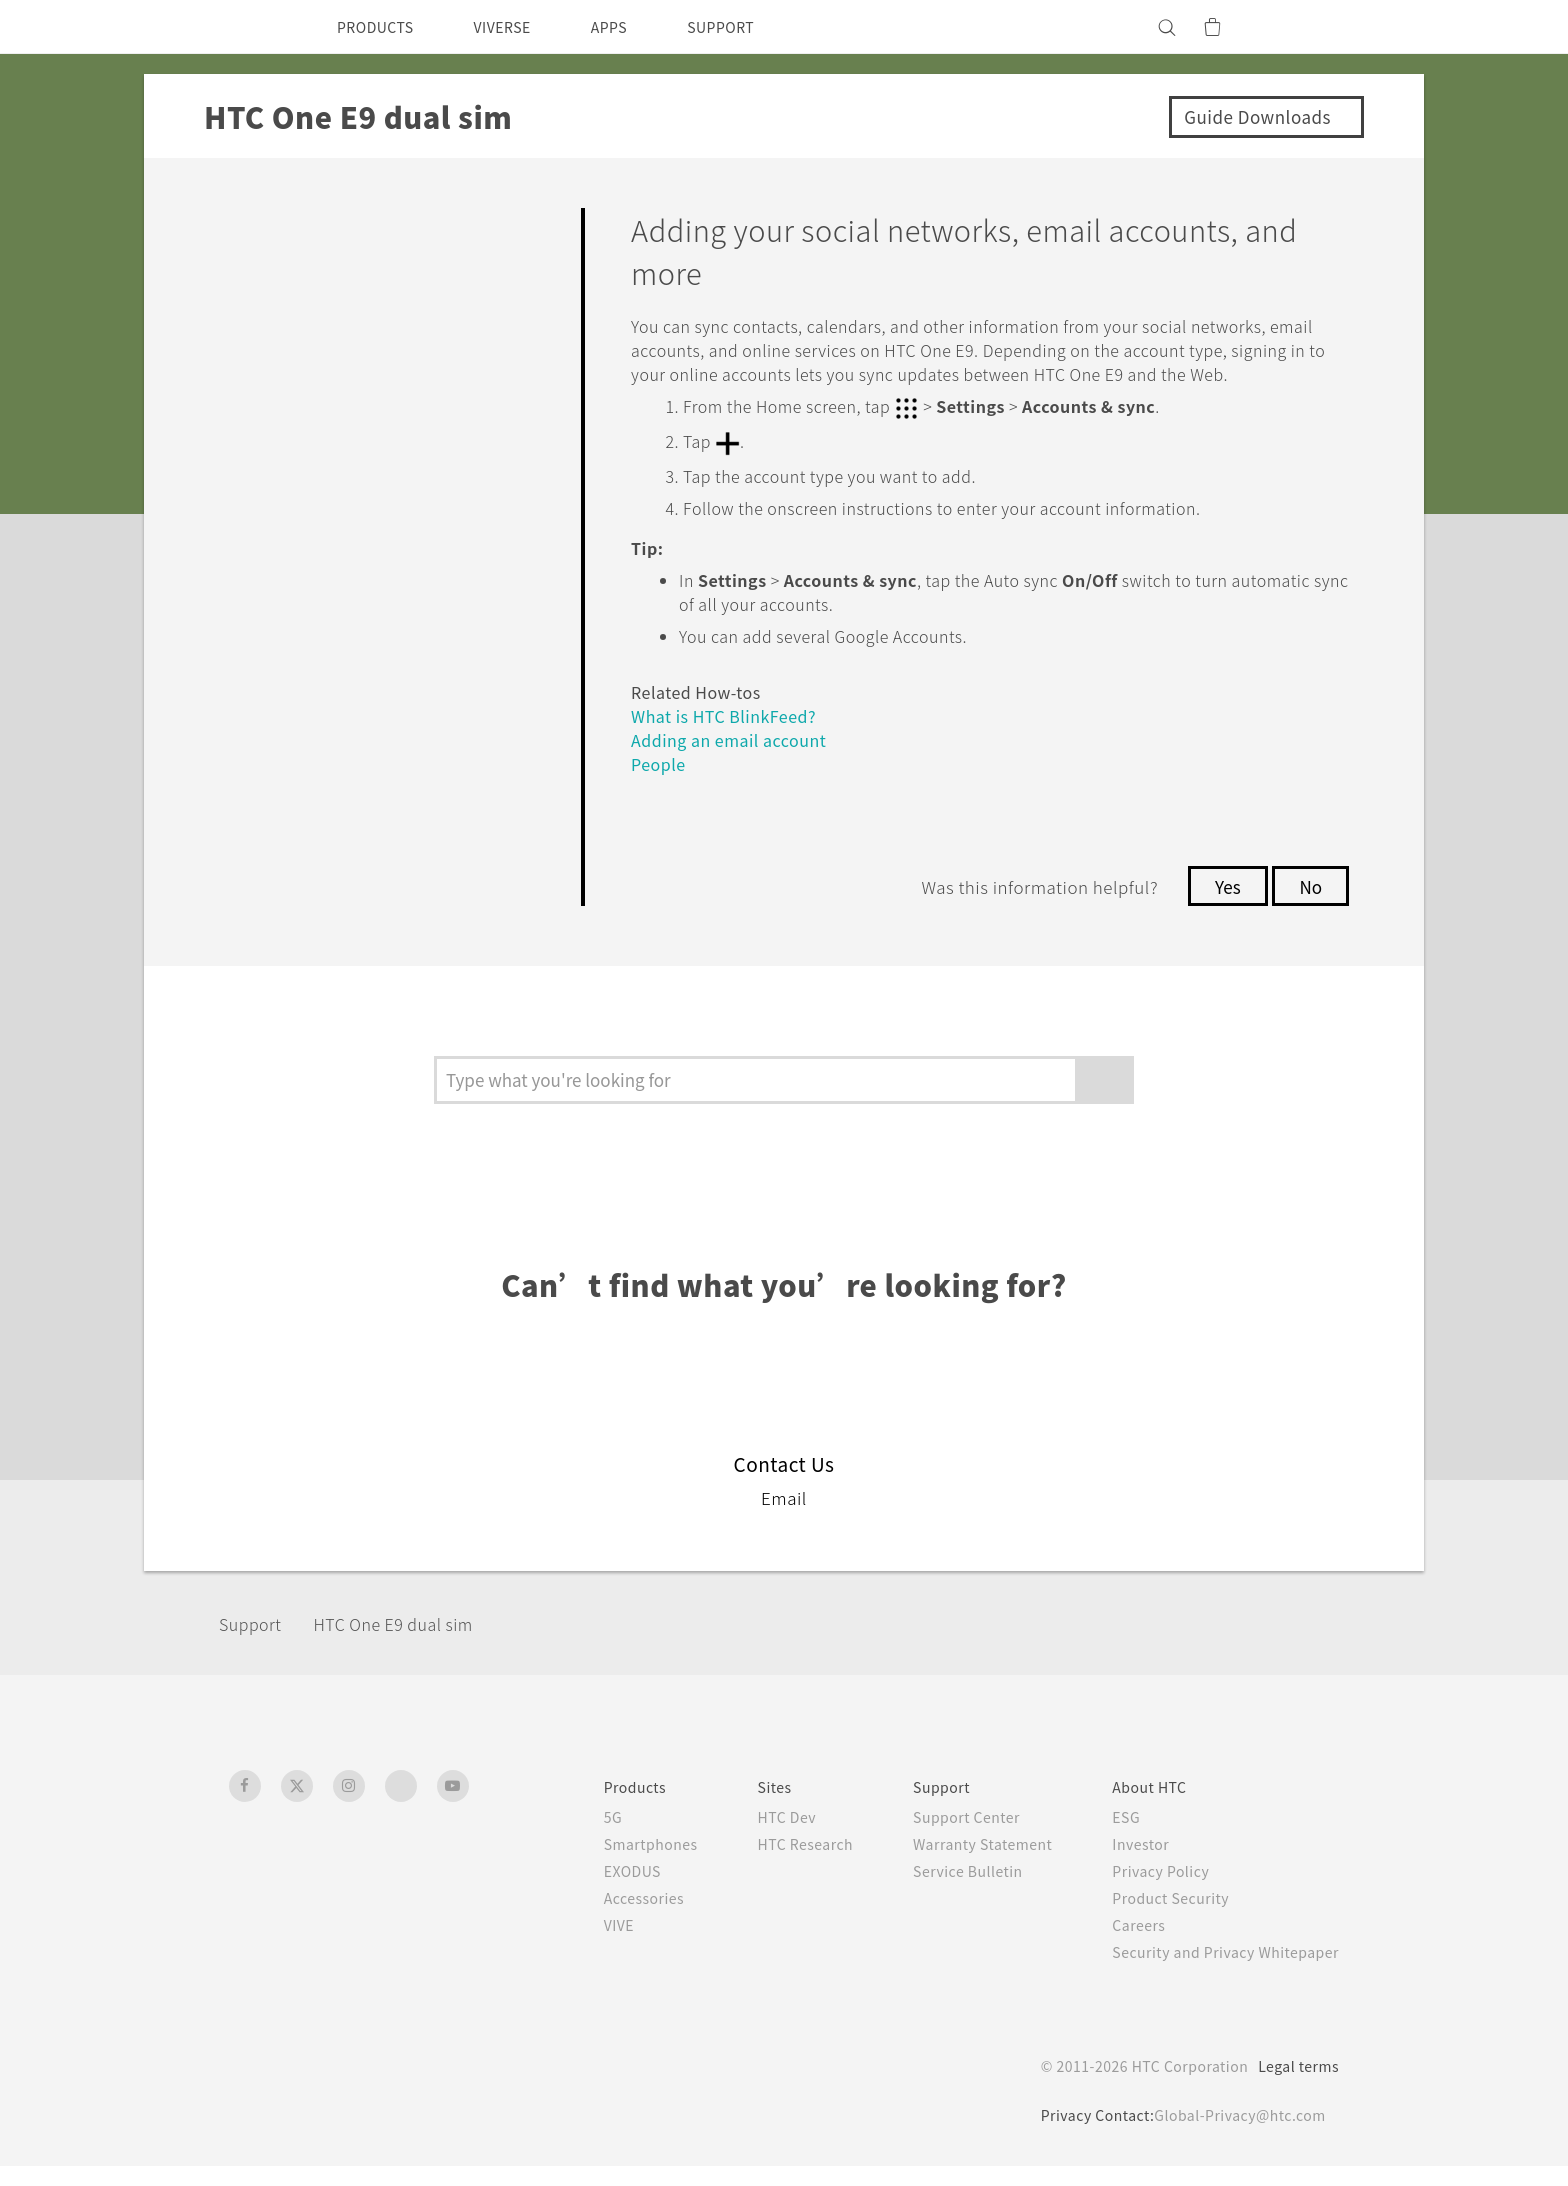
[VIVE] (1312, 27)
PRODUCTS (381, 27)
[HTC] (253, 27)
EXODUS (588, 1891)
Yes (1222, 907)
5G (564, 1837)
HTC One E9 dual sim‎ (416, 1644)
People (661, 784)
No (1309, 907)
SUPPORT (755, 27)
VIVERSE (519, 27)
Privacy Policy (1147, 1891)
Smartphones (605, 1864)
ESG (1111, 1837)
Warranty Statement (958, 1864)
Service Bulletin (940, 1891)
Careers (1123, 1945)
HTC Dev (749, 1837)
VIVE (573, 1945)
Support (256, 1644)
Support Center (939, 1837)
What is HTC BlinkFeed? (733, 736)
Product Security (1158, 1918)
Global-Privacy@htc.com (1234, 2135)
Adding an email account (737, 760)
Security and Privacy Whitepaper (1217, 1972)
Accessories (599, 1918)
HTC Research (769, 1864)
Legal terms (1294, 2086)
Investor (1126, 1864)
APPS (635, 27)
